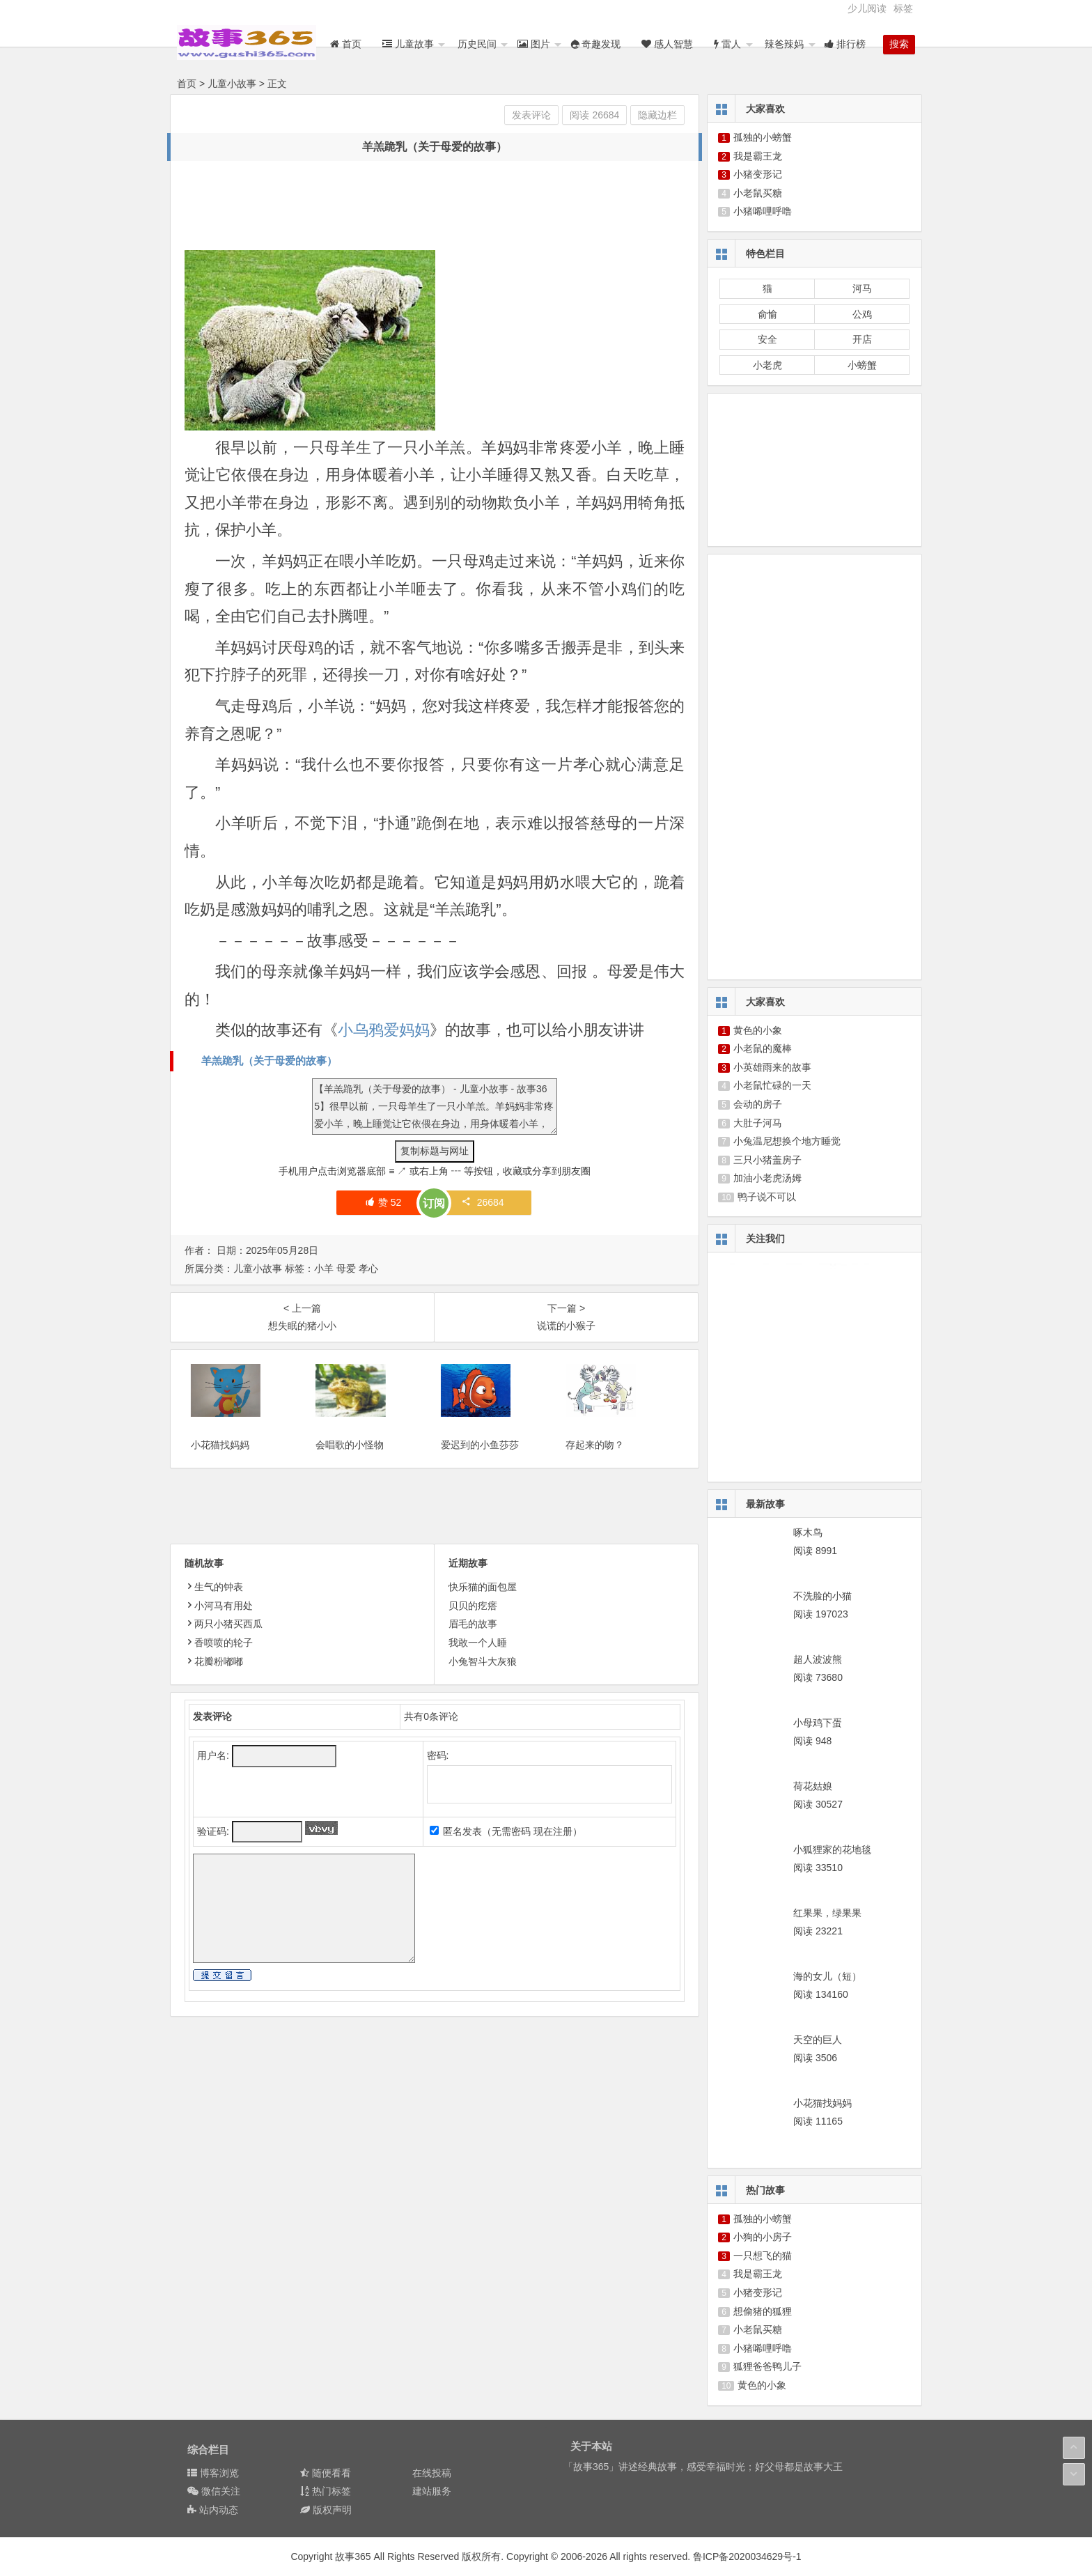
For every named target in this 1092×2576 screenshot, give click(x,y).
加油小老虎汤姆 (767, 1178)
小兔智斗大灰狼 (482, 1679)
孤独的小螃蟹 (762, 137)
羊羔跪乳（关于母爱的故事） (269, 1060)
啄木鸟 (807, 1532)
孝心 (368, 1268)
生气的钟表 (214, 1605)
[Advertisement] (438, 206)
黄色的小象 (757, 1030)
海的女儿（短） (827, 1976)
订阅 (434, 1203)
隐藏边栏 (657, 115)
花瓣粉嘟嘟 (214, 1679)
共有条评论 (431, 1735)
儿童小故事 (232, 83)
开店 (862, 339)
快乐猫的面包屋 (482, 1605)
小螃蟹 (862, 365)
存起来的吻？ (595, 1462)
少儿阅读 (867, 8)
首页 (186, 83)
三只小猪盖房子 (767, 1159)
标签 (903, 8)
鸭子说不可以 (767, 1196)
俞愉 (767, 314)
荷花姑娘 (812, 1786)
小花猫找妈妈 (220, 1462)
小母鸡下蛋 (817, 1722)
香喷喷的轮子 (219, 1661)
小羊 (324, 1268)
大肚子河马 (757, 1122)
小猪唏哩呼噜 (762, 211)
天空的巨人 (817, 2039)
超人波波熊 (817, 1659)
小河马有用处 (219, 1623)
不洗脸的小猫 (822, 1595)
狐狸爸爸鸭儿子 (767, 2366)
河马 (862, 288)
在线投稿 (431, 2472)
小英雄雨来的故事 (772, 1067)
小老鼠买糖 (757, 193)
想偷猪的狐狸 (762, 2311)
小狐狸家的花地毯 (832, 1849)
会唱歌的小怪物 (349, 1462)
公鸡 (862, 314)
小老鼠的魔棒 (762, 1048)
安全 (767, 339)
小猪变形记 (757, 174)
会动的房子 (757, 1104)
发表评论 (531, 115)
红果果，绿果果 (827, 1912)
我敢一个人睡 (477, 1661)
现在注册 (552, 1850)
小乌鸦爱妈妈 (384, 1030)
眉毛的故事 (472, 1642)
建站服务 (431, 2491)
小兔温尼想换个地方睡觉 (787, 1141)
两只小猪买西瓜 (224, 1642)
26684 (482, 1202)
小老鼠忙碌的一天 (772, 1085)
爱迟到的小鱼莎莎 (480, 1462)
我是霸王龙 (757, 156)
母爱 (346, 1268)
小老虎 (767, 365)
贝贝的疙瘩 (472, 1623)
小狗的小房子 (762, 2236)
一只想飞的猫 (762, 2255)
